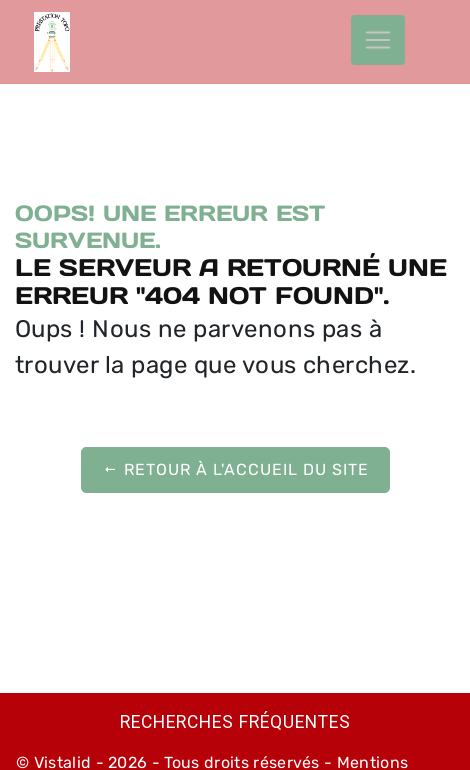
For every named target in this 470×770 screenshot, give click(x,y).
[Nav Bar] (378, 40)
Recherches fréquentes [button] (235, 722)
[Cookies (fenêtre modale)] (6, 758)
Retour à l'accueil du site (235, 469)
